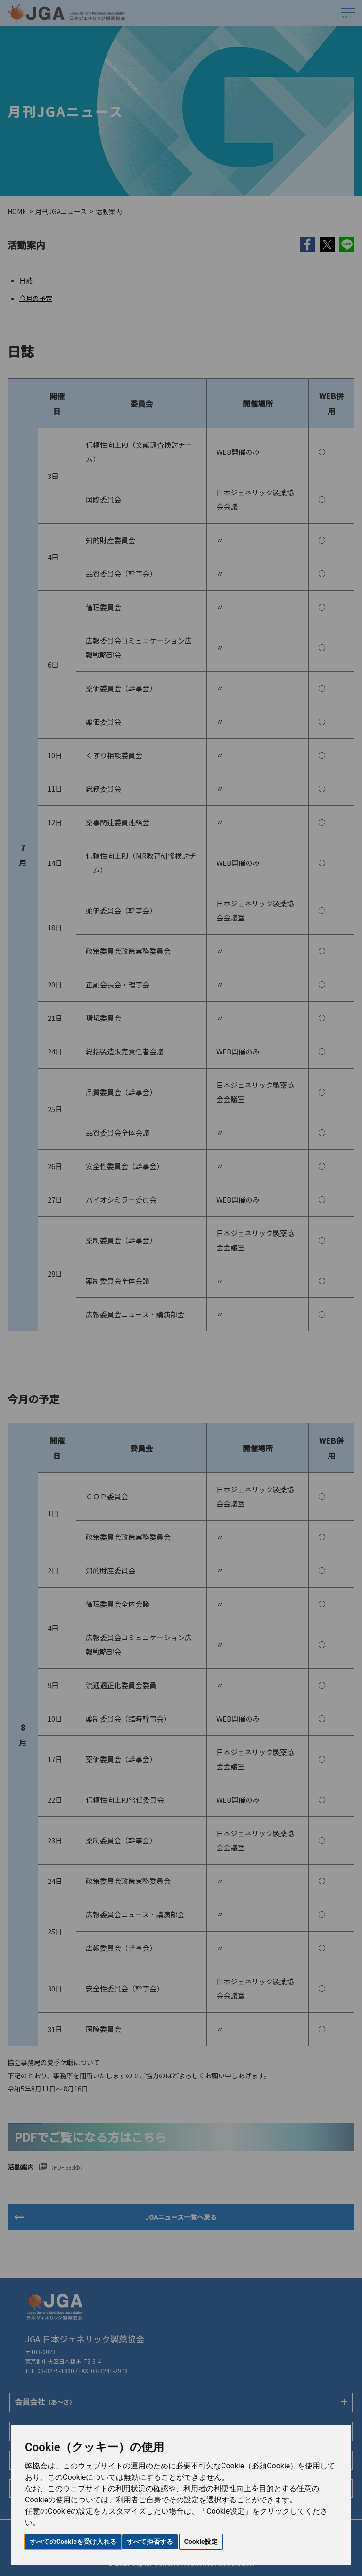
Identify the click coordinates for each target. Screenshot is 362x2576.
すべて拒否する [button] (150, 2541)
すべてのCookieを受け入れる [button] (73, 2541)
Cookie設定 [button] (201, 2541)
